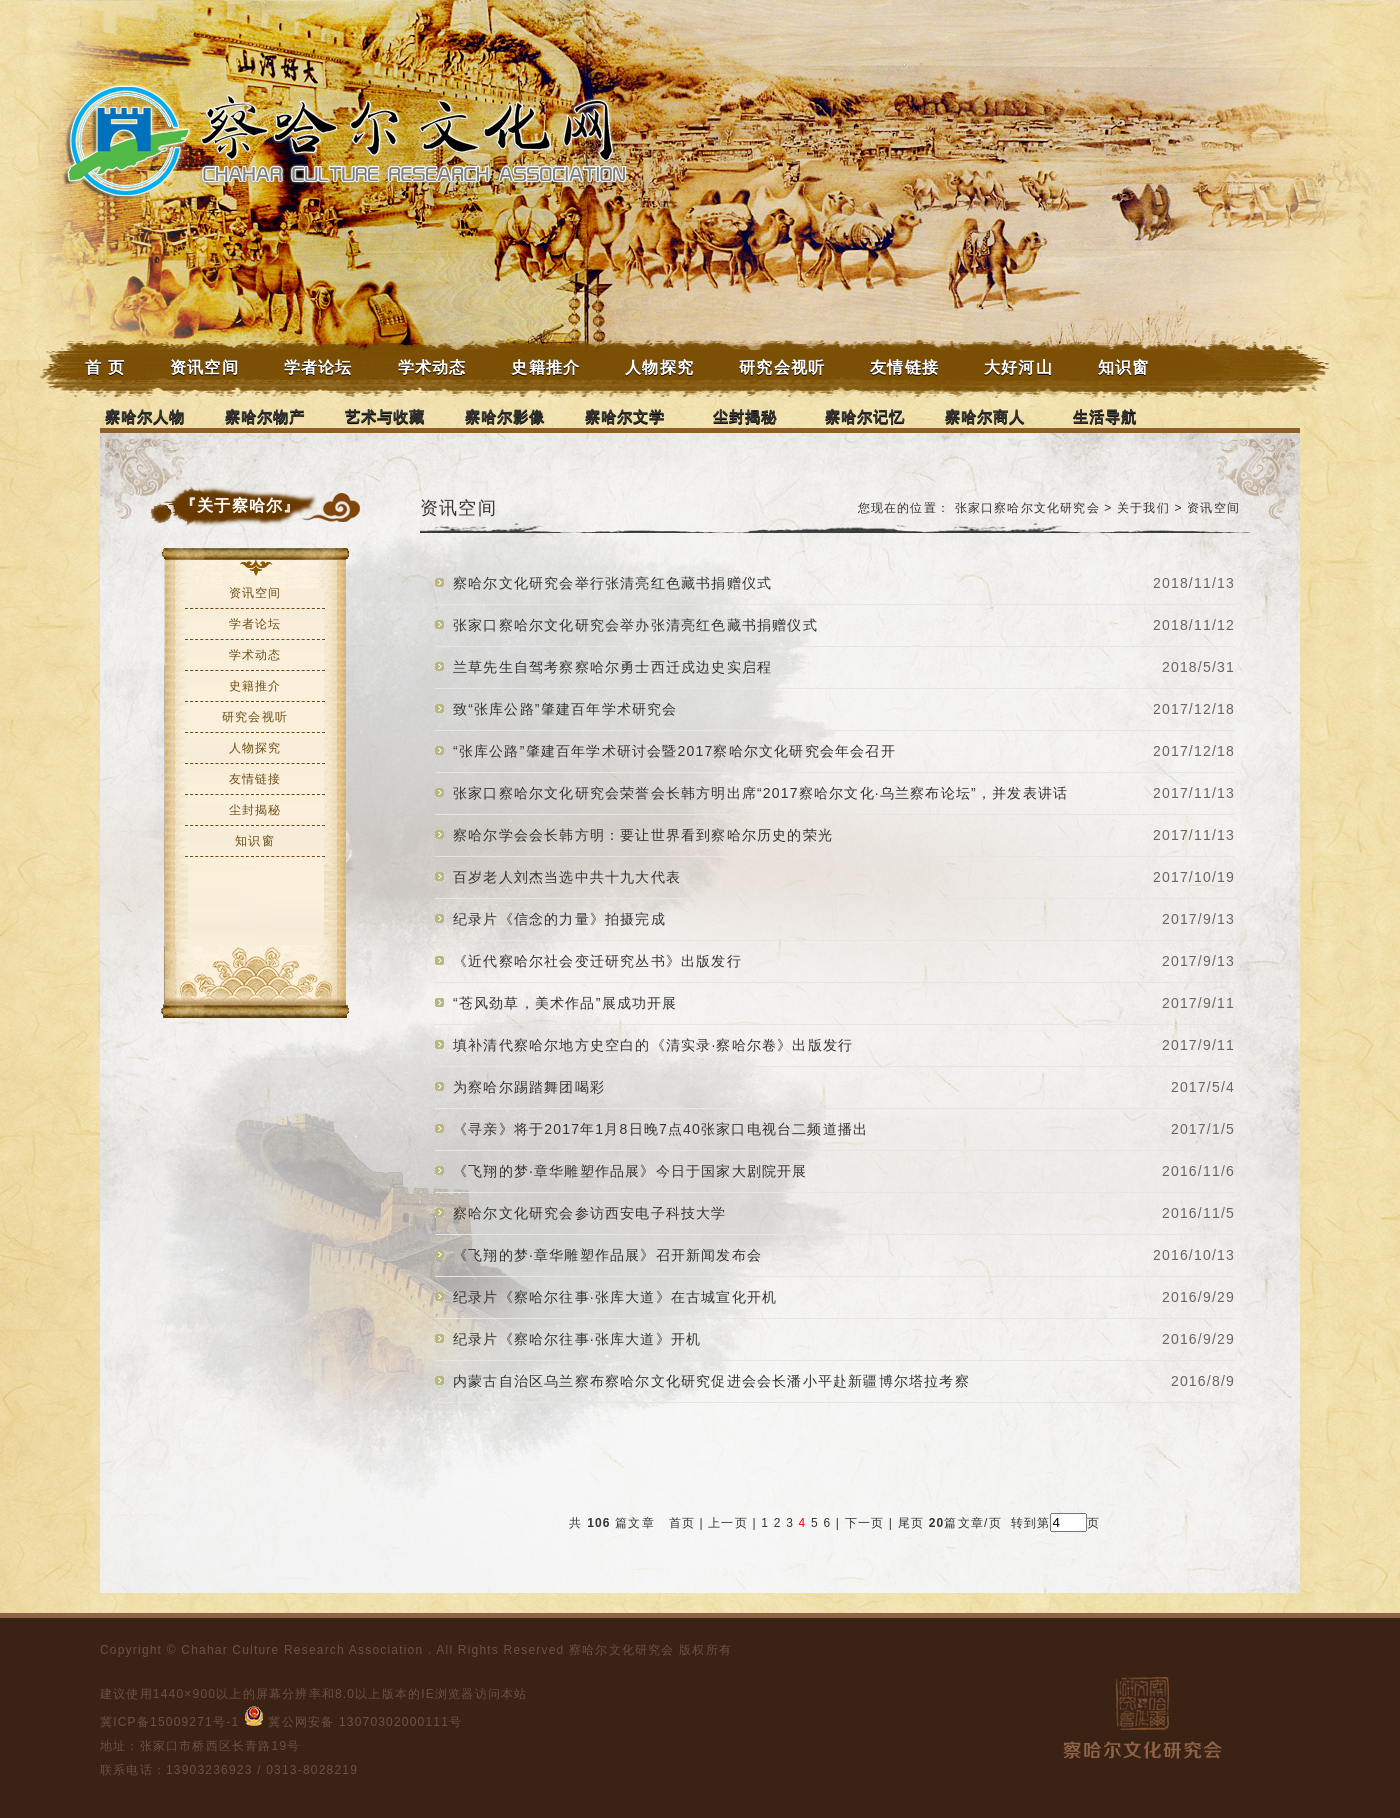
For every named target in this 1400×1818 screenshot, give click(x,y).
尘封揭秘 (745, 416)
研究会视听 (782, 367)
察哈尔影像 (505, 416)
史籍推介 (545, 367)
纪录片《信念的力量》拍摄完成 (559, 919)
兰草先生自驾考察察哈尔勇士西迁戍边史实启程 (612, 667)
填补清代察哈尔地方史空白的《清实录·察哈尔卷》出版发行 (653, 1045)
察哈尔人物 (145, 416)
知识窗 (1124, 367)
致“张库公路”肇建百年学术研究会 (565, 709)
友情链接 (904, 367)
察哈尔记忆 (865, 416)
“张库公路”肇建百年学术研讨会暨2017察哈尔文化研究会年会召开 (674, 751)
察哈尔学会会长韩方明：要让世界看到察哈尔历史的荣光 (643, 835)
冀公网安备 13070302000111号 (353, 1722)
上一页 (728, 1523)
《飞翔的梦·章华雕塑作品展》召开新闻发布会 (607, 1255)
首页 (682, 1523)
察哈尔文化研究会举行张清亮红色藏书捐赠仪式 (612, 583)
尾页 (908, 1523)
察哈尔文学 (625, 416)
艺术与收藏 (385, 416)
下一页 (865, 1523)
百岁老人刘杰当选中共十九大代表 (567, 877)
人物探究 (659, 367)
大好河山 (1018, 367)
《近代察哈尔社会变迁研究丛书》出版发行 (597, 961)
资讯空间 (204, 367)
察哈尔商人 (985, 416)
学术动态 (432, 367)
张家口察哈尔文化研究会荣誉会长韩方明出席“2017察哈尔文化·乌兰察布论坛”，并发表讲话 (760, 793)
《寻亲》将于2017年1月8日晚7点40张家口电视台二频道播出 (660, 1129)
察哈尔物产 (265, 416)
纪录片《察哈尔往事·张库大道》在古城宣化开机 (615, 1297)
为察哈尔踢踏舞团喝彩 (529, 1087)
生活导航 (1105, 416)
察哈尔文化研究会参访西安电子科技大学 (590, 1213)
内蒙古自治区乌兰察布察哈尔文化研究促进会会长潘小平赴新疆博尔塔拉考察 (711, 1381)
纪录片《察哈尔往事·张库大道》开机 (577, 1339)
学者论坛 (318, 367)
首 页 (105, 367)
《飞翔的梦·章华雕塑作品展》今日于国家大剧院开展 (630, 1171)
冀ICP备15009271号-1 (169, 1722)
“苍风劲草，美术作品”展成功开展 (565, 1003)
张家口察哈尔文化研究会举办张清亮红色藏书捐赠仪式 (635, 625)
